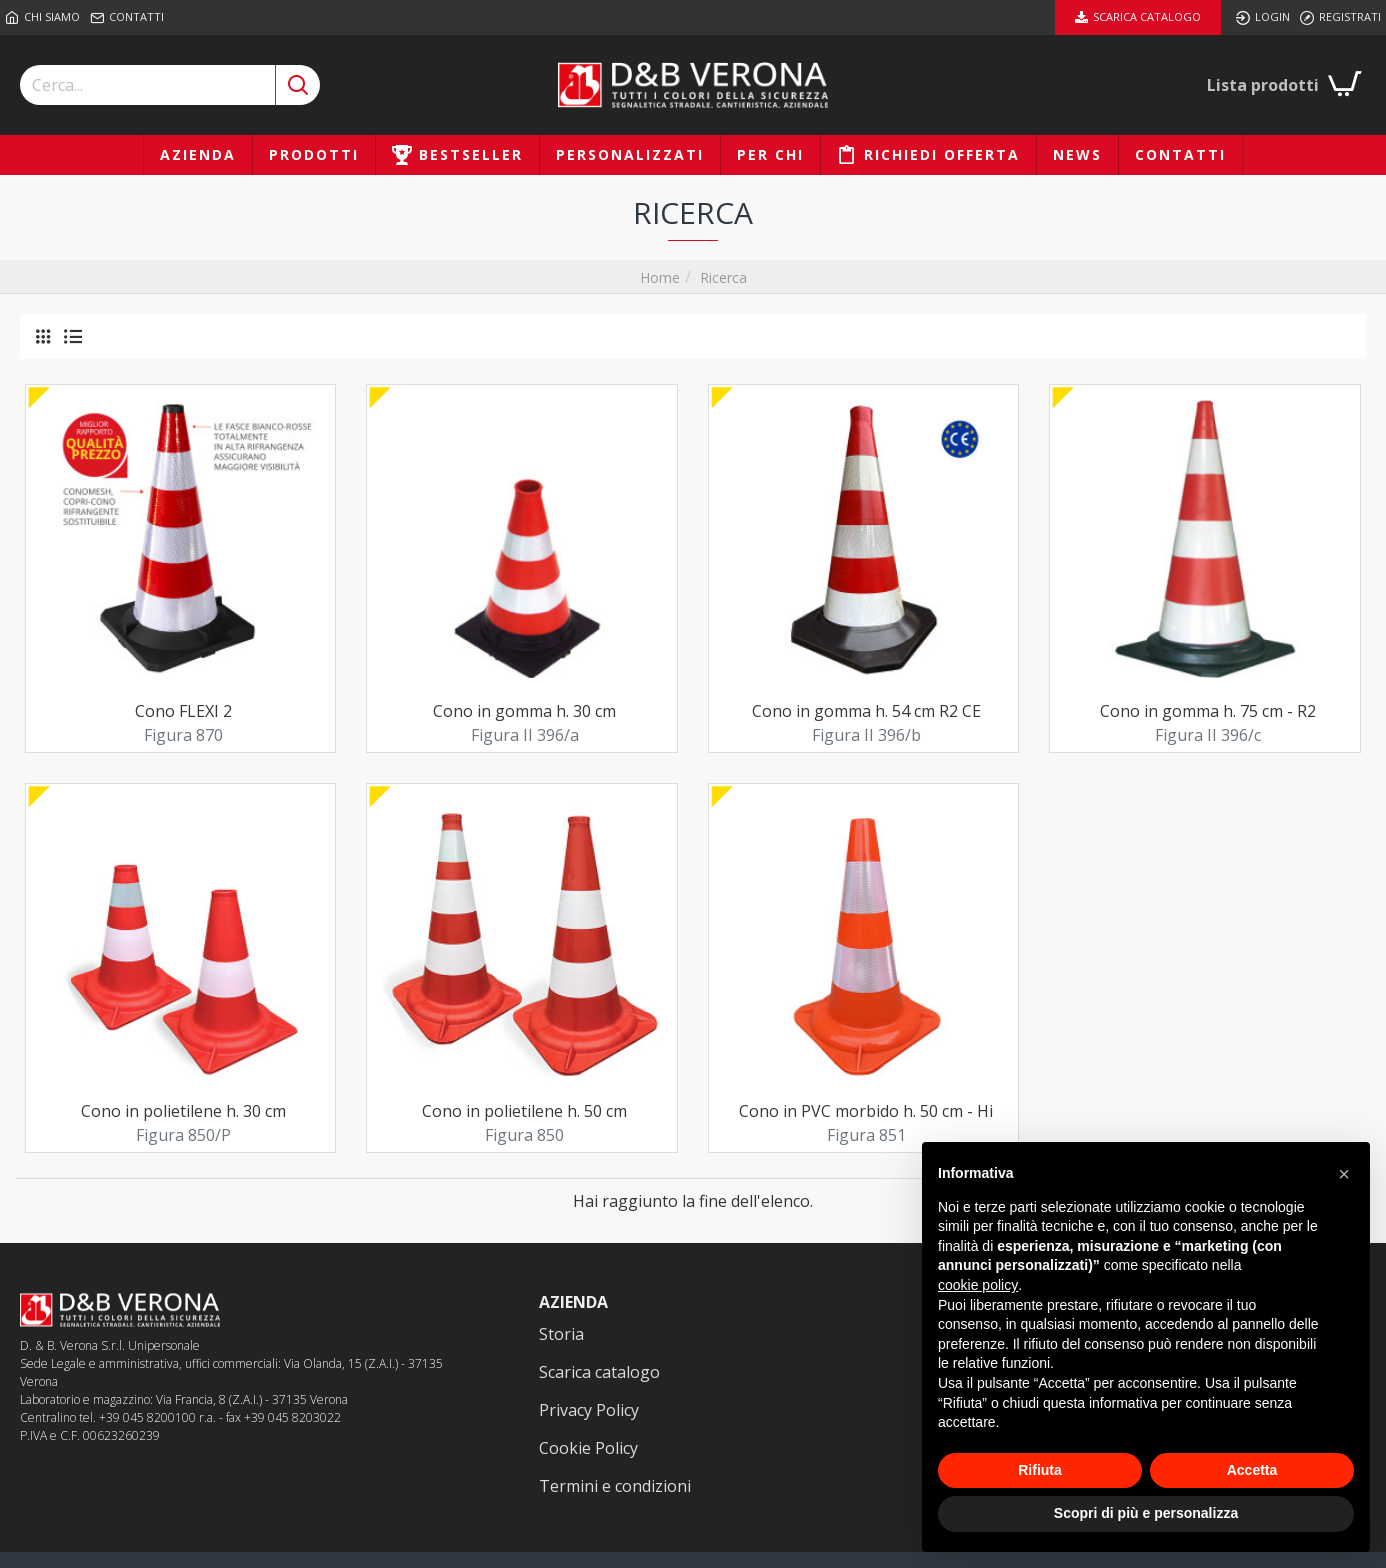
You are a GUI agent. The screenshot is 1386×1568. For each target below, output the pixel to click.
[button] (1344, 1174)
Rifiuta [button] (1040, 1470)
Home (660, 277)
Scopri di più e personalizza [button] (1146, 1513)
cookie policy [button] (978, 1285)
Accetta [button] (1252, 1470)
